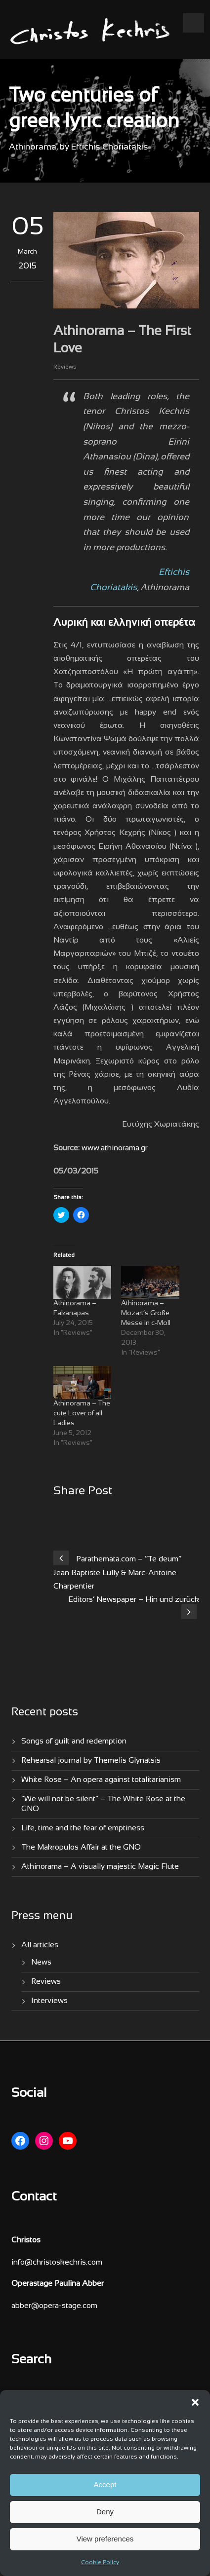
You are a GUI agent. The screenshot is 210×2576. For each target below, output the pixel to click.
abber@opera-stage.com (54, 2306)
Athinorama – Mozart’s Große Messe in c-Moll (145, 1313)
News (41, 1962)
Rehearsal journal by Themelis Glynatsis (91, 1760)
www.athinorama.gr (115, 1148)
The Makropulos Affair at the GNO (81, 1847)
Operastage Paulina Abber (57, 2283)
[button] (195, 2402)
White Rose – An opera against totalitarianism (101, 1779)
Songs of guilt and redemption (73, 1741)
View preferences (105, 2539)
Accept (105, 2484)
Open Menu (193, 23)
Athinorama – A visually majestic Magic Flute (100, 1866)
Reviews (65, 367)
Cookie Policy (100, 2563)
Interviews (49, 2001)
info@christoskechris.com (56, 2262)
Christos (26, 2240)
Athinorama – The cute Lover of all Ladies (81, 1414)
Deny (105, 2511)
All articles (39, 1945)
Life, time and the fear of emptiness (82, 1828)
